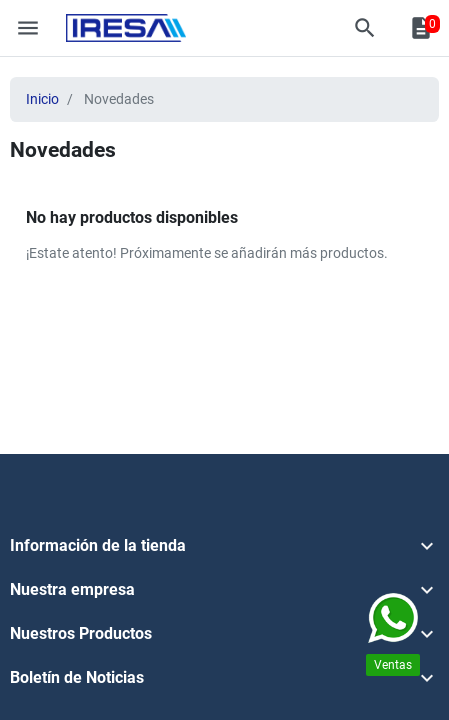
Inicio (42, 99)
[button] (365, 28)
